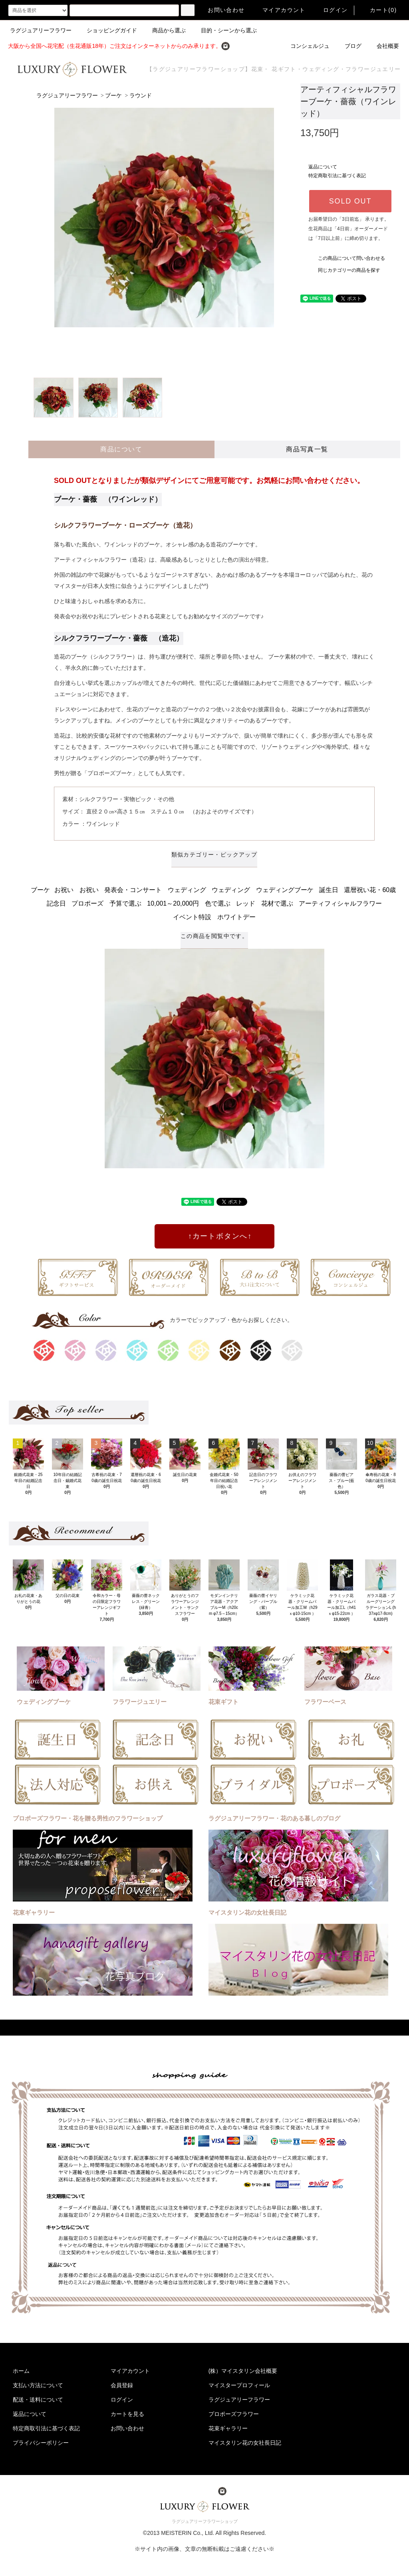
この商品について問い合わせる (346, 258)
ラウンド (140, 96)
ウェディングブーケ (285, 889)
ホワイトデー (236, 917)
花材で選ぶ (277, 903)
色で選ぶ (217, 903)
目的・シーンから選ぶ (224, 30)
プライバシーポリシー (41, 2442)
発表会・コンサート (133, 889)
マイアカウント (279, 10)
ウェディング (187, 889)
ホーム (21, 2371)
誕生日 (328, 889)
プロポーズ (87, 903)
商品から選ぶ (164, 30)
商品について (121, 449)
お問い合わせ (221, 10)
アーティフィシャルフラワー (340, 903)
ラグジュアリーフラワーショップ (205, 2521)
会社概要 (383, 46)
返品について (322, 167)
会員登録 (122, 2385)
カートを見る (127, 2414)
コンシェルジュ (305, 46)
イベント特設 (192, 917)
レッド (245, 903)
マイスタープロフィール (239, 2385)
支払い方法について (38, 2385)
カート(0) (378, 10)
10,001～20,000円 (173, 903)
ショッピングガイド (107, 30)
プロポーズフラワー (233, 2414)
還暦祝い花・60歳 (370, 889)
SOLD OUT (350, 201)
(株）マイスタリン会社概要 (243, 2371)
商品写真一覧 (307, 449)
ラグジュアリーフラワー (40, 30)
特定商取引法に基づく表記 (337, 175)
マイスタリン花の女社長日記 (244, 2442)
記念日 (56, 903)
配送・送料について (38, 2399)
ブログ (348, 46)
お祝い (63, 889)
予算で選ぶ (125, 903)
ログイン (331, 10)
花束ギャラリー (228, 2428)
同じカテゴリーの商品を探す (344, 270)
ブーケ (113, 96)
